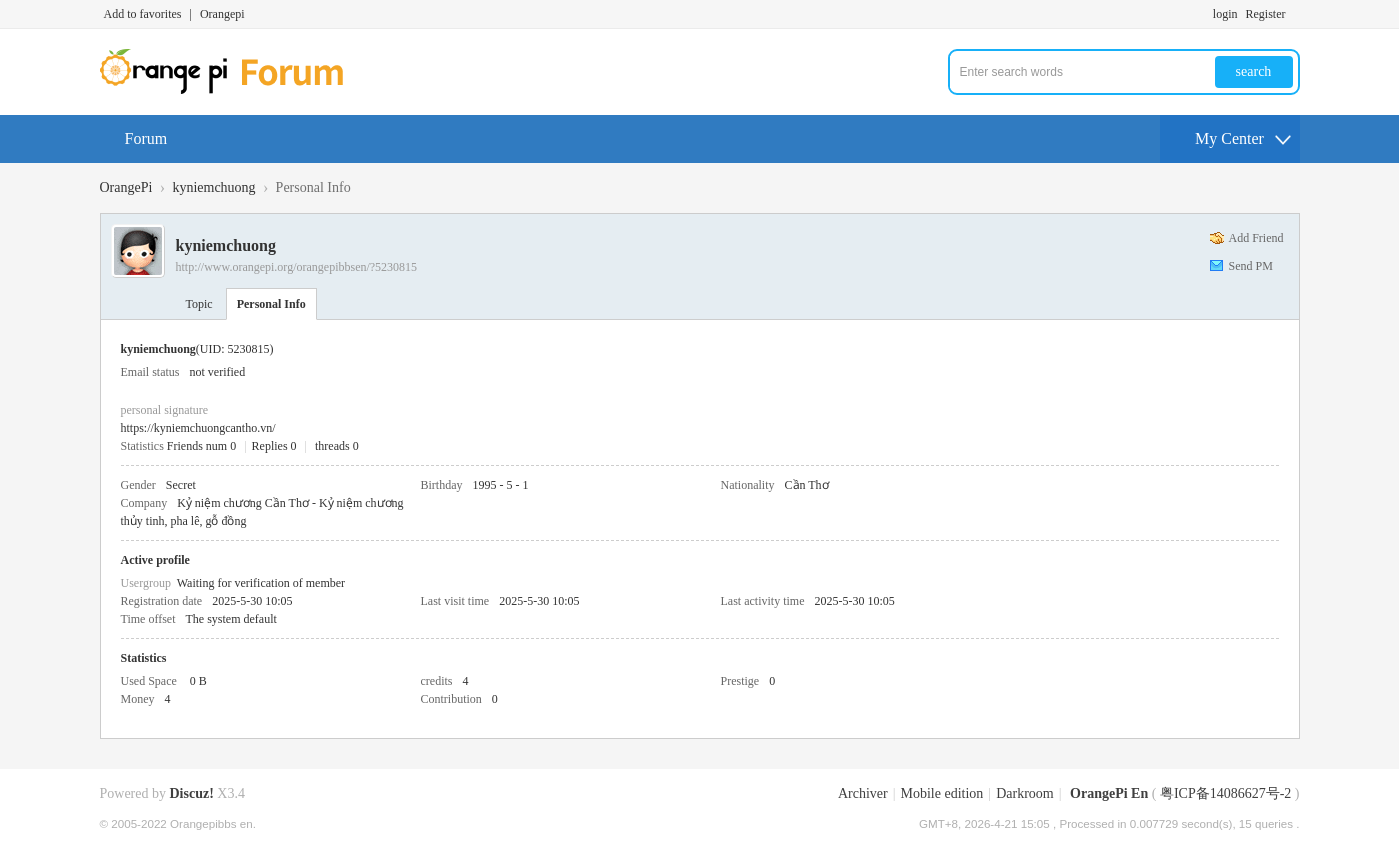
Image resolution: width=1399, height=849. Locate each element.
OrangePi (126, 187)
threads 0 (337, 446)
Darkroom (1025, 793)
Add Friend (1256, 238)
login (1225, 14)
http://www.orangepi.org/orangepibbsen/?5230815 (297, 267)
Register (1266, 14)
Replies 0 (274, 446)
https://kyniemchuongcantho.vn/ (198, 428)
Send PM (1251, 266)
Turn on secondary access (1295, 14)
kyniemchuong (213, 187)
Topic (199, 304)
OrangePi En (1109, 793)
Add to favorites (143, 14)
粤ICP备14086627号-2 (1225, 793)
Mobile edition (942, 793)
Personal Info (271, 304)
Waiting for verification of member (261, 583)
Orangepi (222, 14)
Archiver (863, 793)
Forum (146, 138)
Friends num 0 (201, 446)
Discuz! (192, 793)
